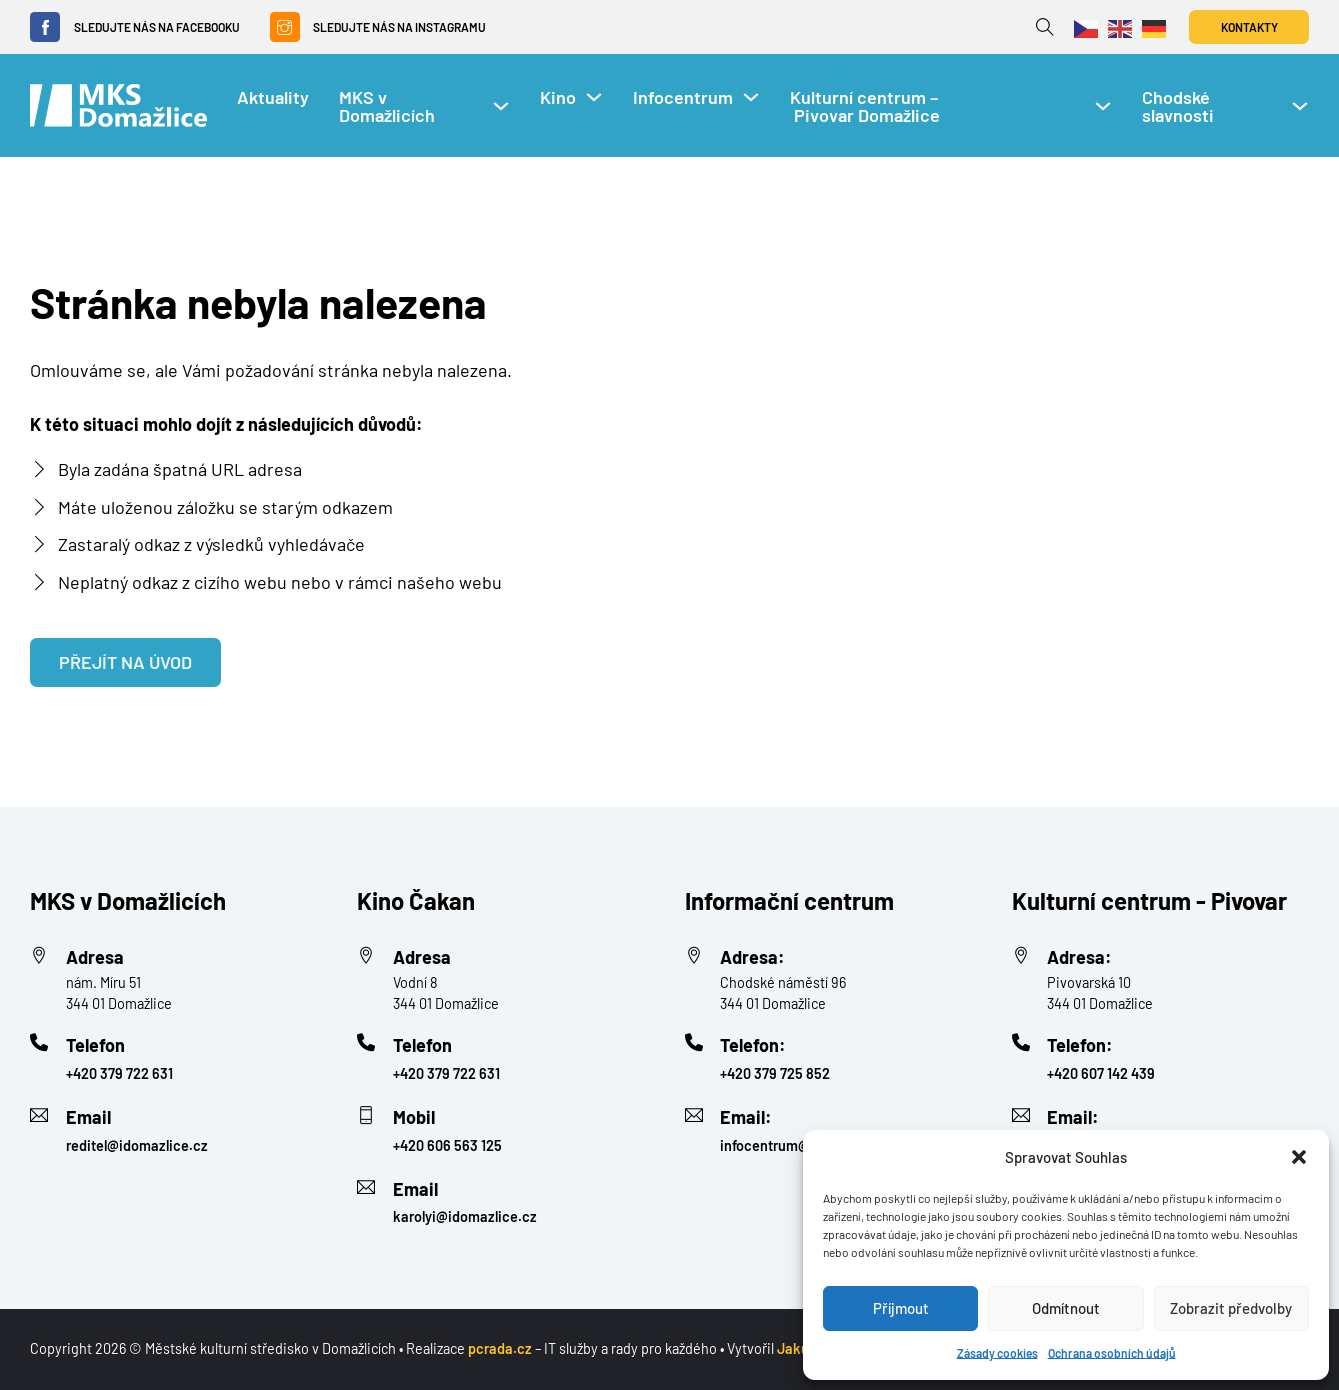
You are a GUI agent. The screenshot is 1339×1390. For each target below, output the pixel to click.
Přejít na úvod (125, 662)
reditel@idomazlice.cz (137, 1145)
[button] (1299, 1157)
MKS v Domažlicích (387, 106)
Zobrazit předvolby (1231, 1308)
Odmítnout (1066, 1308)
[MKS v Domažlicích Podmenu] (501, 106)
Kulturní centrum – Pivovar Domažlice (867, 106)
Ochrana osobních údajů (1112, 1353)
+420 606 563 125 (447, 1145)
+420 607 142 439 (1101, 1073)
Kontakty (1249, 27)
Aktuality (273, 97)
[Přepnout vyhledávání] (1045, 27)
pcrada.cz (500, 1348)
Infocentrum (683, 97)
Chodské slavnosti (1178, 106)
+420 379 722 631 (119, 1073)
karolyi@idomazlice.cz (465, 1216)
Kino (558, 97)
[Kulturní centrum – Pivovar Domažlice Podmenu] (1103, 106)
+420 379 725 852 (775, 1073)
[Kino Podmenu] (594, 97)
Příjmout (901, 1308)
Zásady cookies (997, 1353)
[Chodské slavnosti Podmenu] (1300, 106)
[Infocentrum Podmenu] (751, 97)
